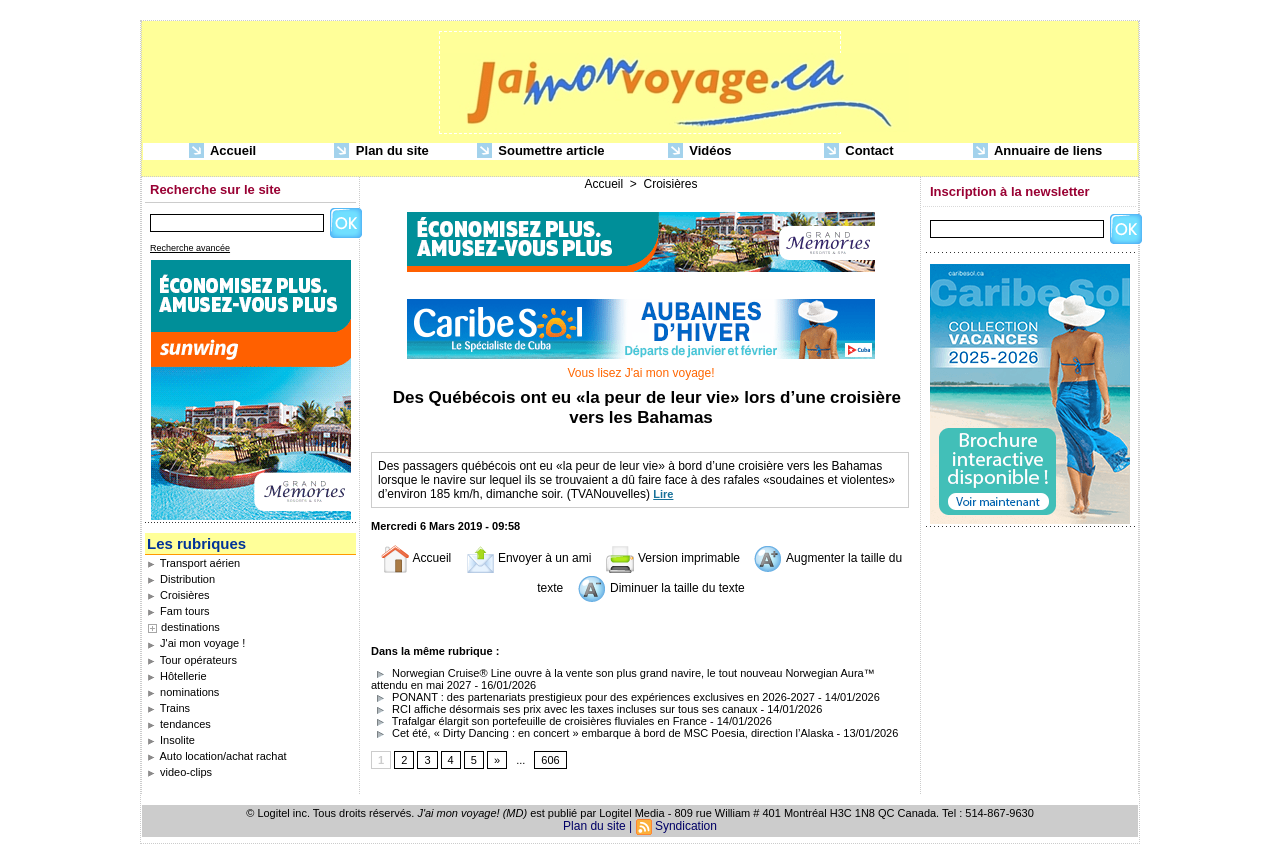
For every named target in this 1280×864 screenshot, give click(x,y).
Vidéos (700, 151)
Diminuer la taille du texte (661, 588)
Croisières (178, 595)
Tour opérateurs (192, 660)
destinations (190, 627)
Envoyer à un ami (528, 558)
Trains (168, 708)
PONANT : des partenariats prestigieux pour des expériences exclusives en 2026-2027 (593, 697)
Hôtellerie (177, 676)
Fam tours (178, 611)
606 (550, 760)
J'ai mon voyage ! (196, 643)
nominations (183, 692)
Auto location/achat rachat (217, 756)
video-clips (179, 772)
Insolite (171, 740)
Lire (663, 494)
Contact (859, 151)
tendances (179, 724)
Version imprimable (672, 558)
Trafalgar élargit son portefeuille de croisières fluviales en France (539, 721)
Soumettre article (541, 151)
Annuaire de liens (1038, 151)
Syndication (686, 826)
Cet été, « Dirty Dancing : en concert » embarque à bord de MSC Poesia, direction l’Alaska (602, 733)
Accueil (222, 151)
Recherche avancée (190, 248)
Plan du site (381, 151)
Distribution (181, 579)
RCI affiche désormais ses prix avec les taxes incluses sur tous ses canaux (566, 709)
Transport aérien (193, 563)
